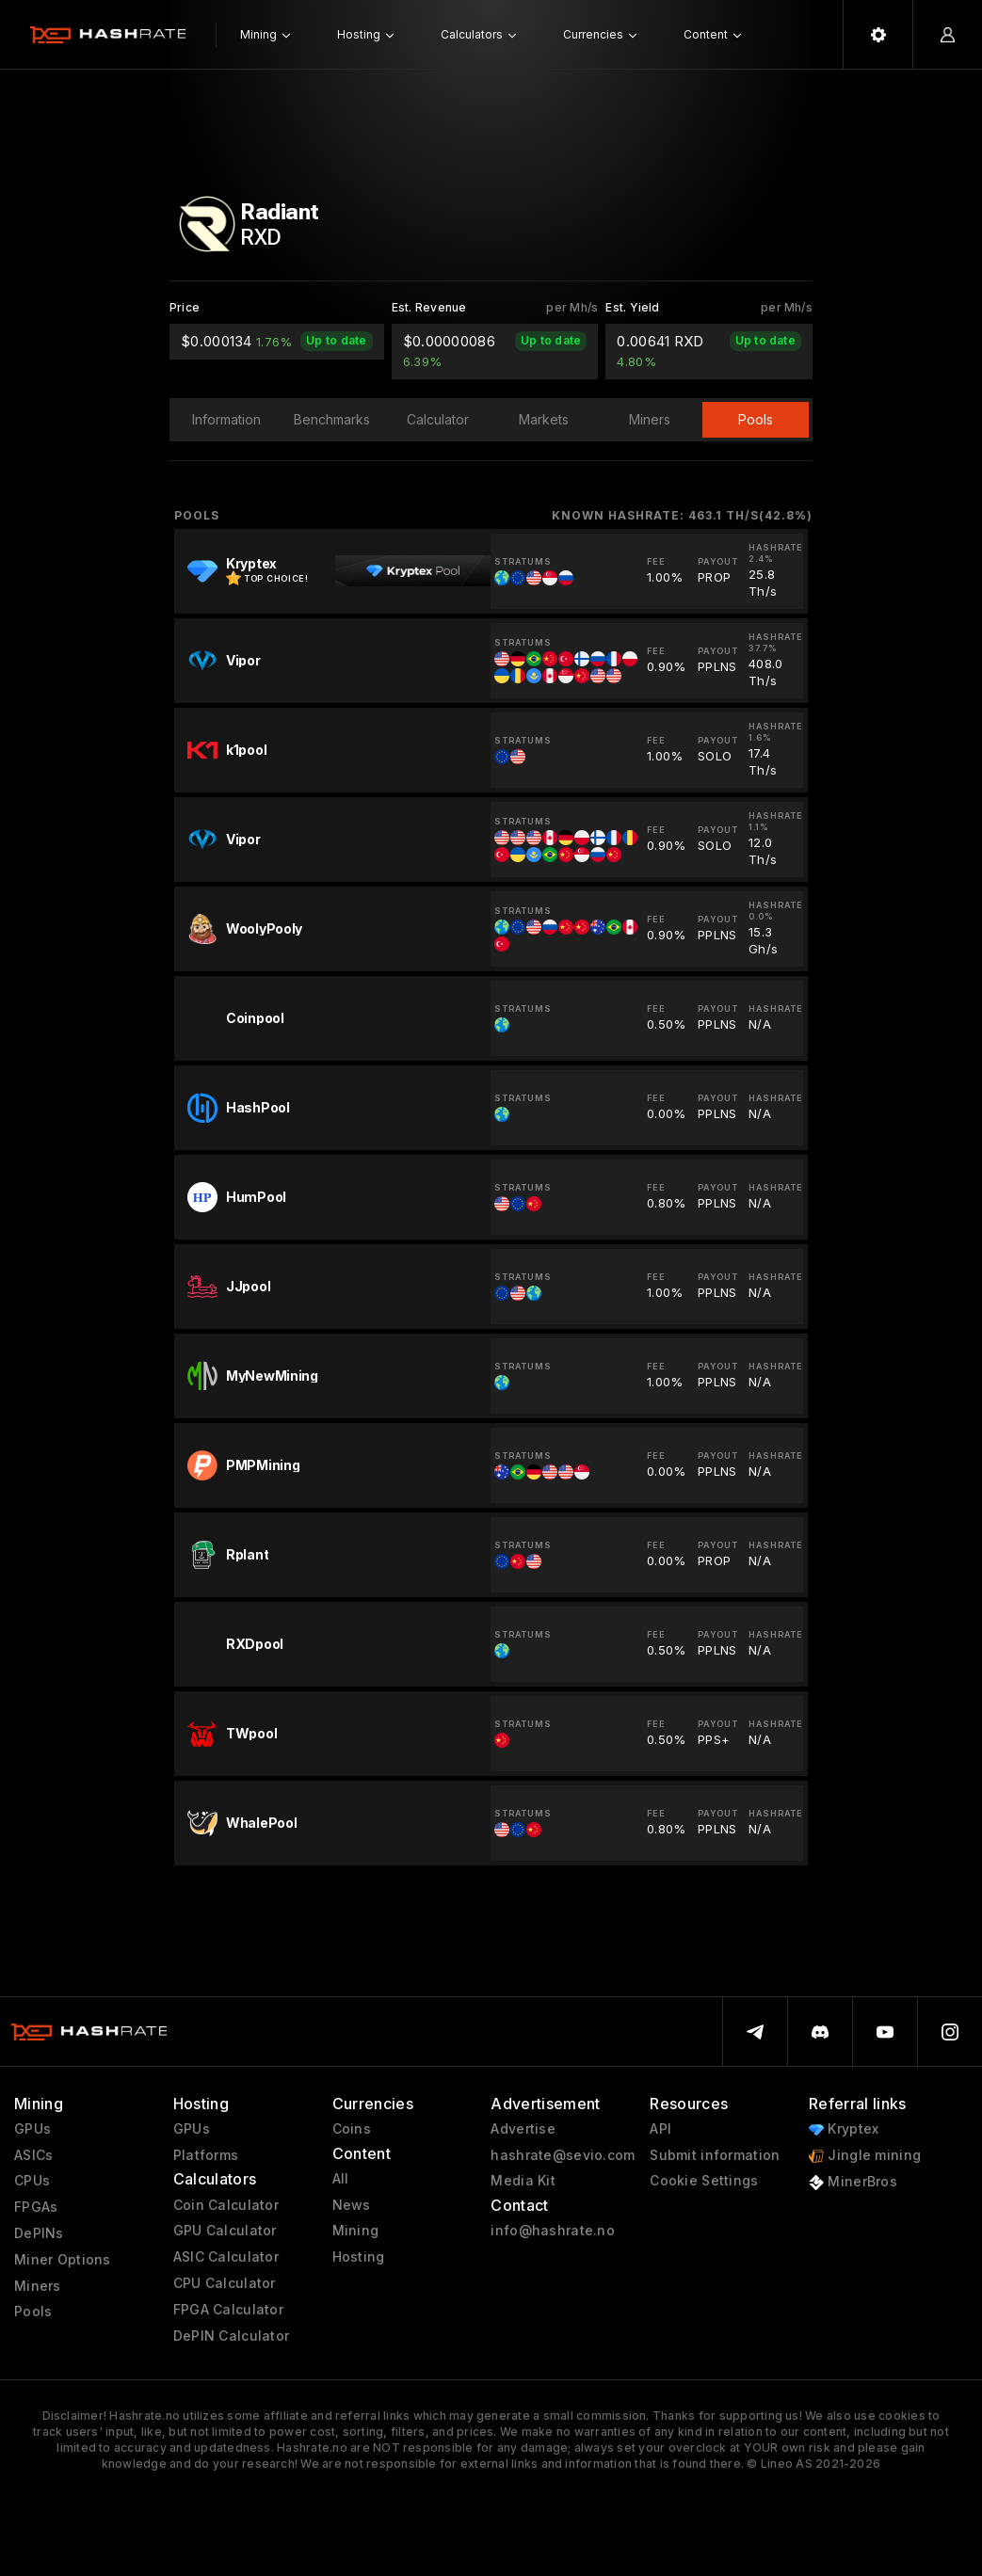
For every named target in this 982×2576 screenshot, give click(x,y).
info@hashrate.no (552, 2230)
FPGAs (35, 2207)
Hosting (358, 2256)
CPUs (32, 2180)
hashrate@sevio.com (563, 2155)
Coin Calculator (226, 2205)
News (351, 2205)
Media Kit (523, 2180)
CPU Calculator (224, 2283)
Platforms (206, 2155)
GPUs (32, 2128)
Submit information (715, 2155)
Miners (37, 2286)
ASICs (33, 2155)
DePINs (39, 2233)
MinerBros (853, 2182)
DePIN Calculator (231, 2336)
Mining (355, 2230)
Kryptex (843, 2129)
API (660, 2128)
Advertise (523, 2128)
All (340, 2178)
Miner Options (62, 2259)
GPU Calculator (225, 2230)
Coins (351, 2128)
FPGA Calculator (228, 2309)
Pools (33, 2311)
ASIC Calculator (226, 2256)
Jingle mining (865, 2156)
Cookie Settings (704, 2180)
